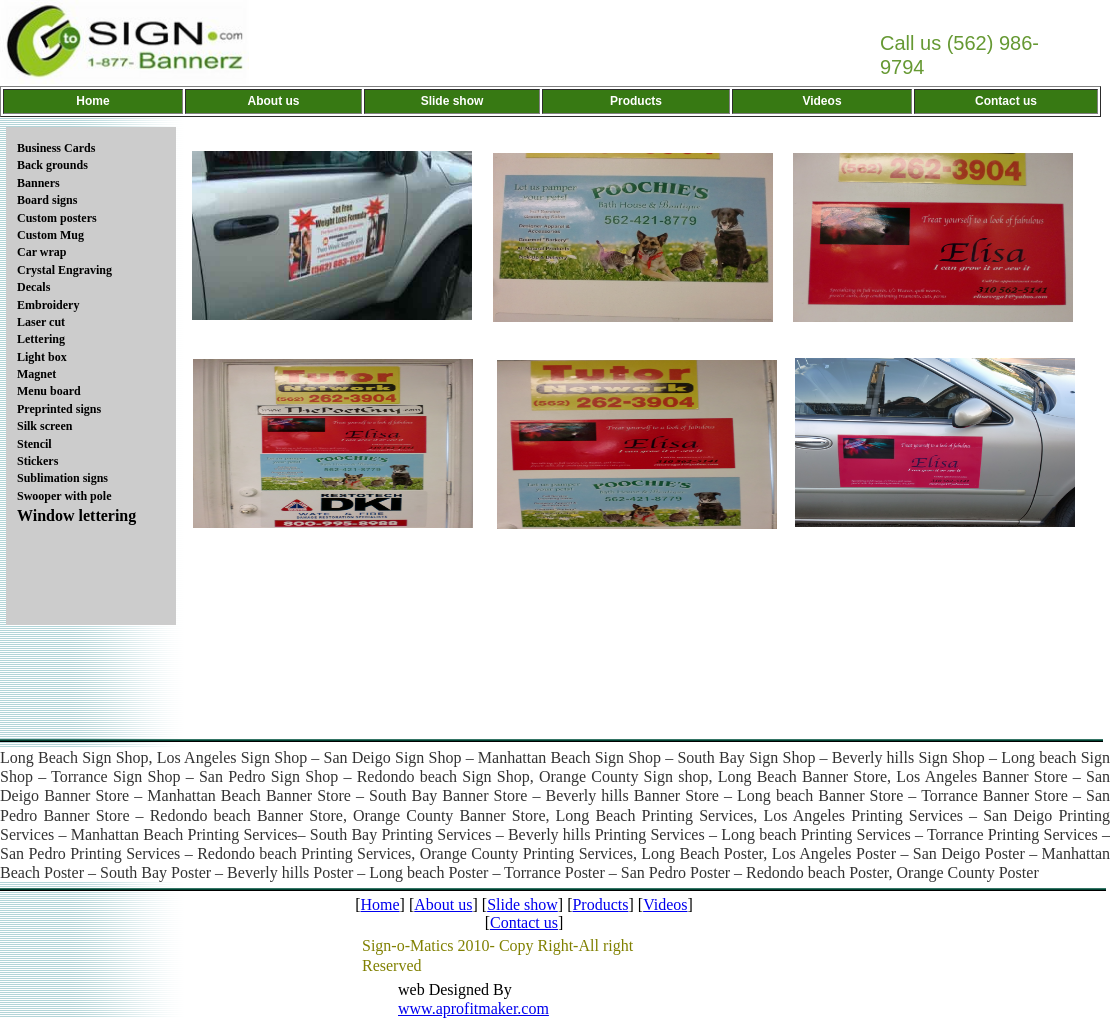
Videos (665, 904)
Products (600, 904)
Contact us (524, 922)
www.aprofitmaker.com (473, 1008)
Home (379, 904)
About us (443, 904)
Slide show (522, 904)
